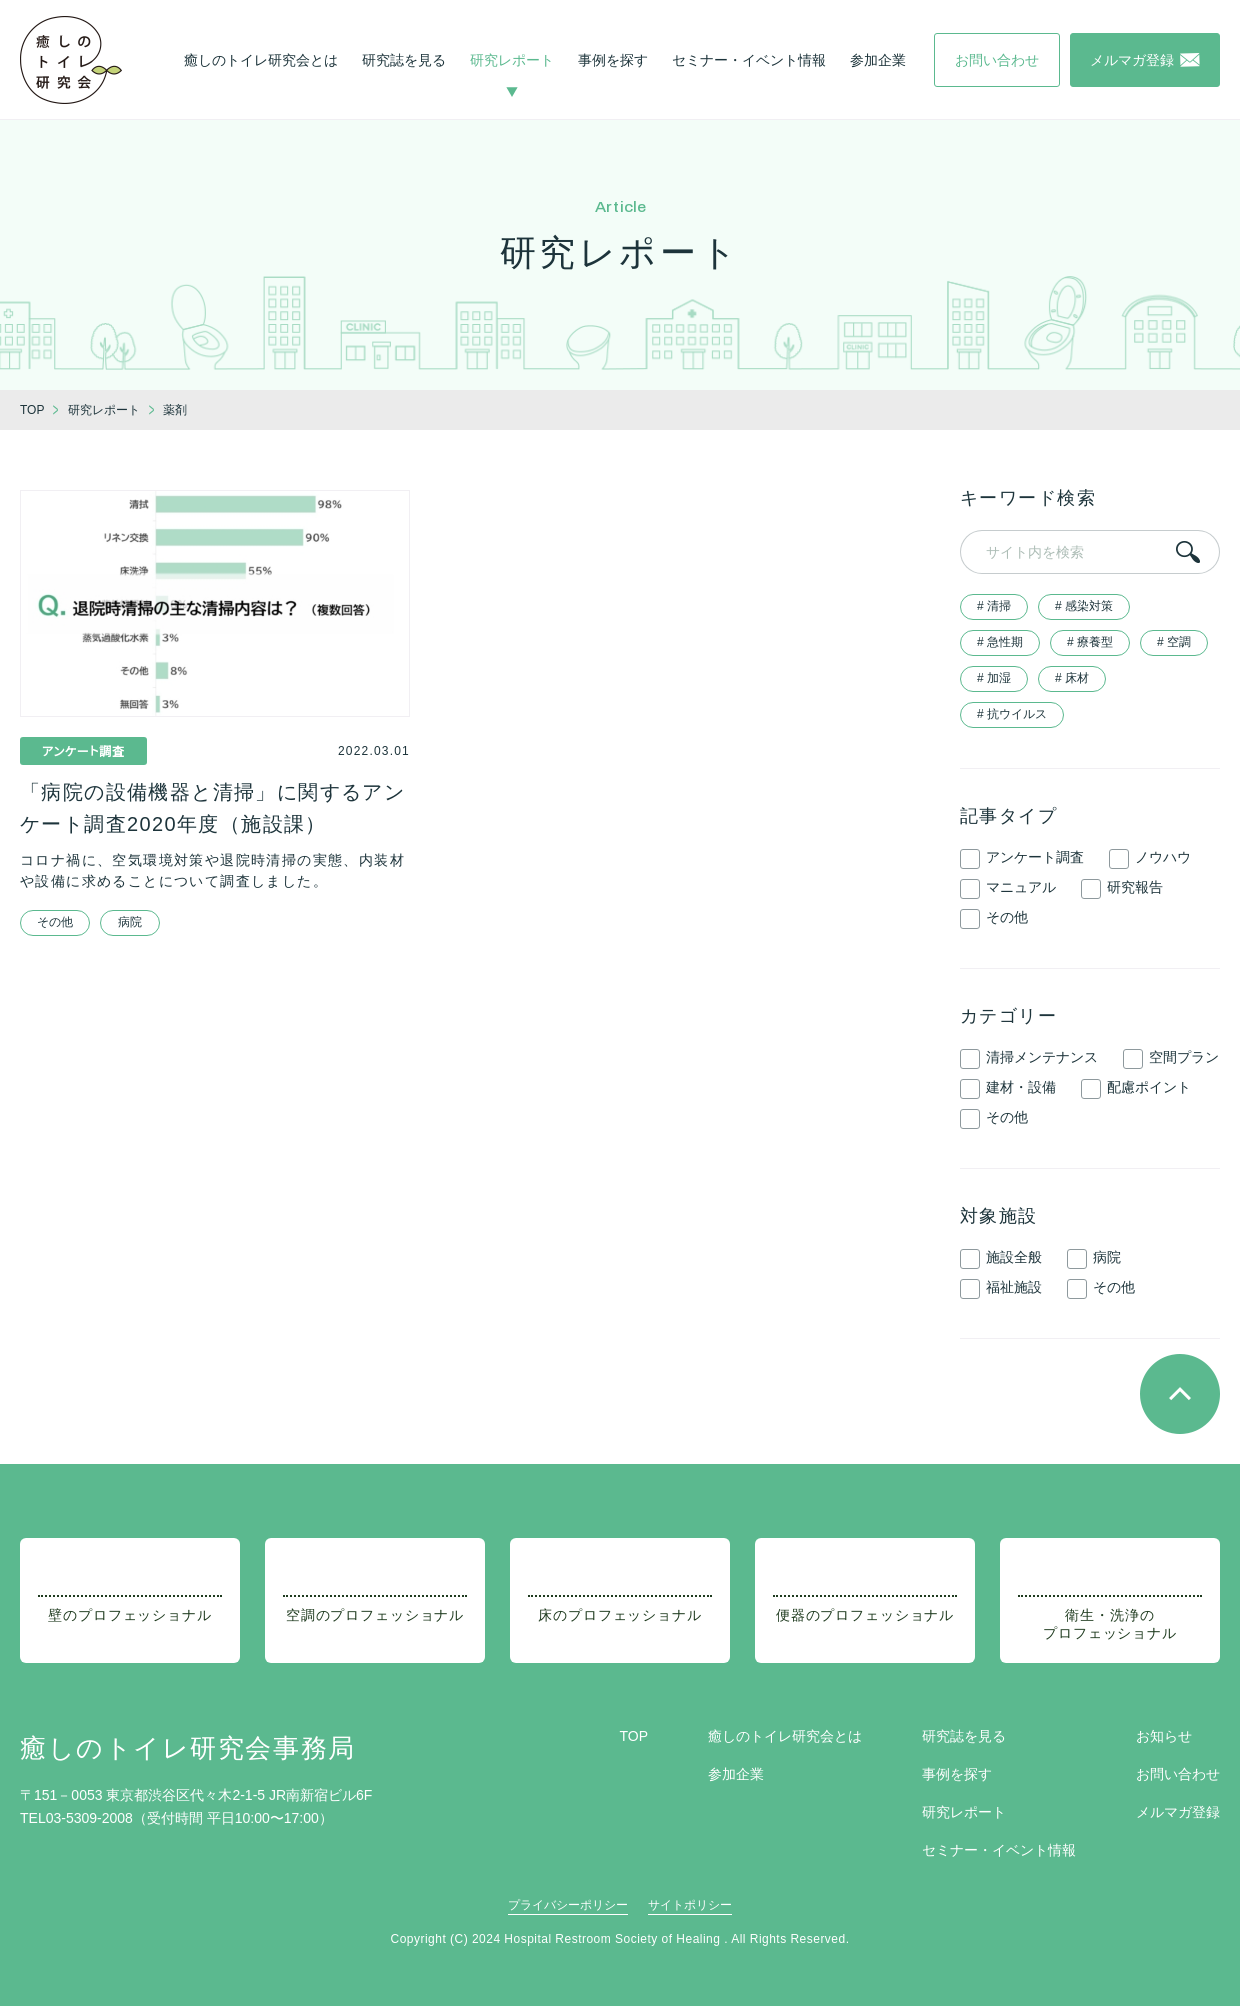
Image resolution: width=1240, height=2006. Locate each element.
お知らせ (1164, 1736)
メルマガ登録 (1178, 1812)
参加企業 (878, 60)
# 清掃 (994, 606)
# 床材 (1072, 678)
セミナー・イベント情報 (749, 60)
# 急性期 (1000, 642)
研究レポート (512, 60)
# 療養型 (1090, 642)
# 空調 (1174, 642)
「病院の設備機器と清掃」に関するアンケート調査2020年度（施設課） (212, 808)
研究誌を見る (404, 60)
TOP (633, 1736)
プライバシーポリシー (568, 1905)
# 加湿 (994, 678)
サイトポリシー (690, 1905)
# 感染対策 (1084, 606)
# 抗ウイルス (1012, 714)
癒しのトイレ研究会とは (261, 60)
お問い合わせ (1178, 1774)
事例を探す (613, 60)
